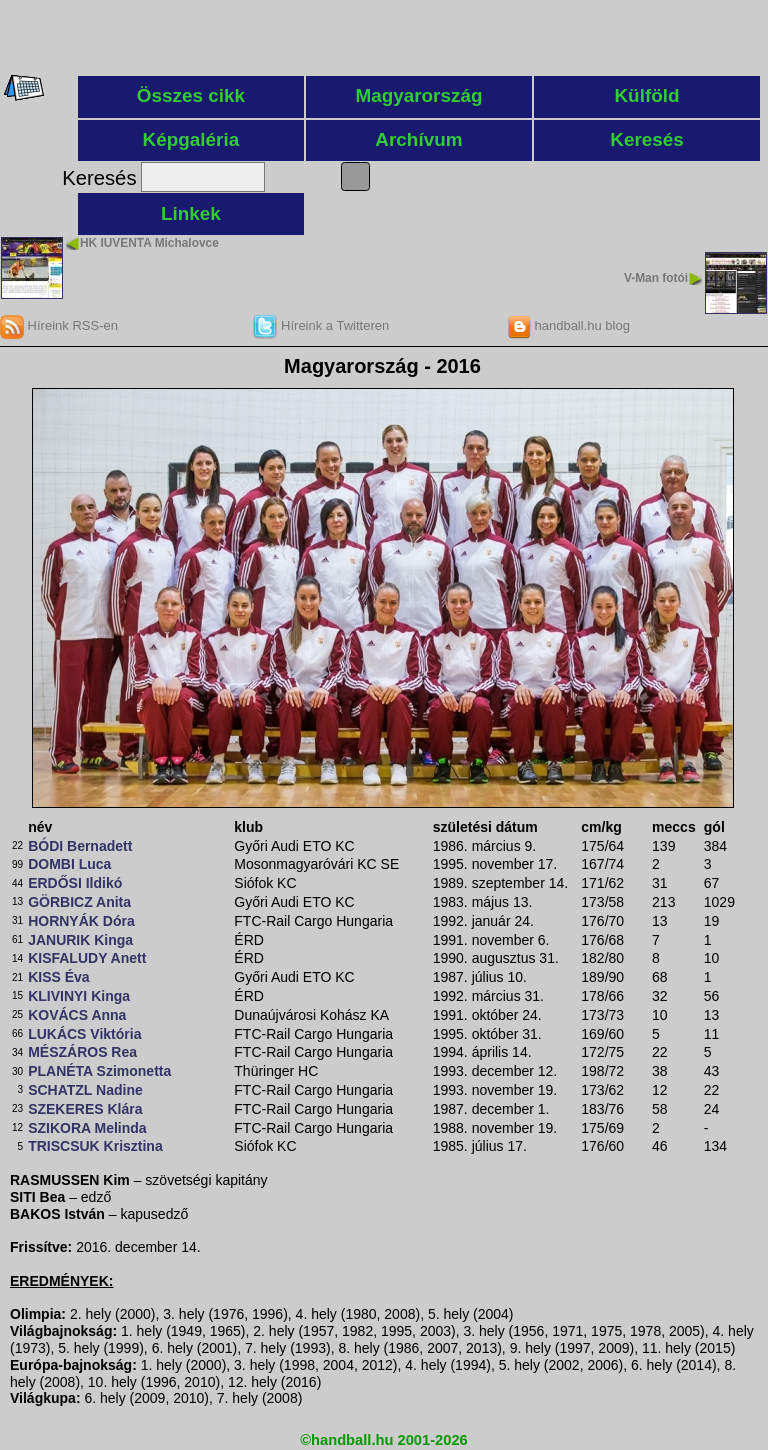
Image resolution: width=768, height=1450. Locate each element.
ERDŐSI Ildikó (75, 883)
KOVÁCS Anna (77, 1015)
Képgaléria (191, 139)
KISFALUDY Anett (87, 958)
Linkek (191, 213)
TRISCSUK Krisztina (95, 1146)
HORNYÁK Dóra (81, 921)
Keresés (647, 139)
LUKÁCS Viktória (84, 1034)
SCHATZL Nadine (85, 1090)
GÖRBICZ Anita (79, 902)
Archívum (418, 139)
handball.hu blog (568, 325)
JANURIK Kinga (80, 940)
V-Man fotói (656, 278)
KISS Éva (58, 977)
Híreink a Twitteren (321, 325)
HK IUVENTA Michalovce (149, 243)
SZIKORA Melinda (87, 1128)
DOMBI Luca (69, 864)
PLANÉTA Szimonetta (99, 1071)
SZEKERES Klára (85, 1109)
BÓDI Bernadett (80, 846)
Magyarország (418, 95)
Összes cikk (191, 95)
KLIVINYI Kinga (79, 996)
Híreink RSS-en (59, 325)
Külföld (646, 95)
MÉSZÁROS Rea (82, 1052)
